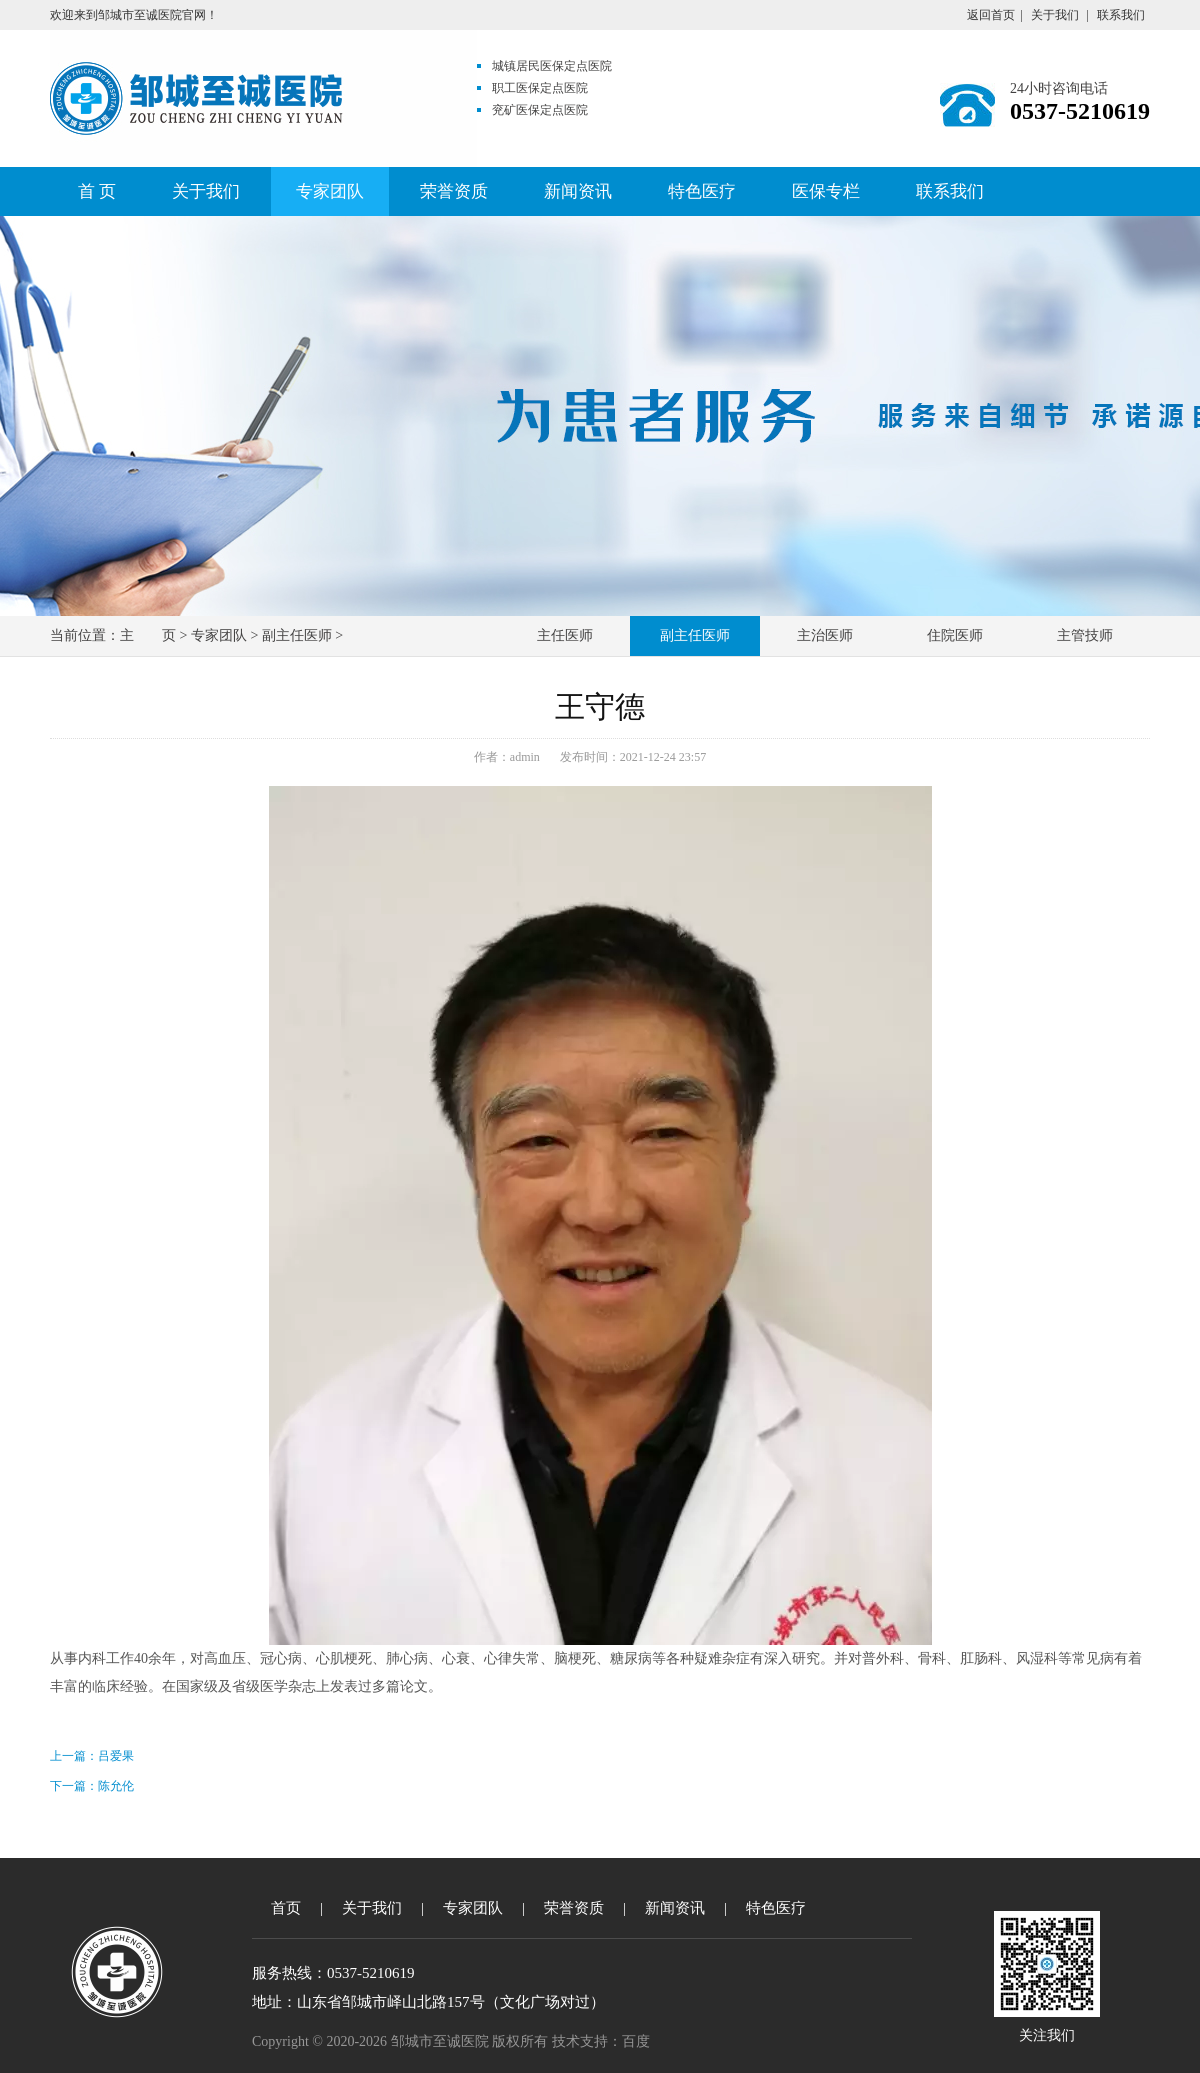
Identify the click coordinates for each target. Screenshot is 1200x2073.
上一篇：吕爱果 (92, 1756)
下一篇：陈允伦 (92, 1786)
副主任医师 (297, 635)
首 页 (97, 191)
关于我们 (1055, 15)
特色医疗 (702, 191)
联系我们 (1121, 15)
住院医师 (955, 635)
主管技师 (1085, 635)
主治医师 (825, 635)
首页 (286, 1908)
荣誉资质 (454, 191)
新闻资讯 (578, 191)
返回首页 (991, 15)
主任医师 (565, 635)
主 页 (148, 635)
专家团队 (330, 191)
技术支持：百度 (601, 2041)
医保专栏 (826, 191)
